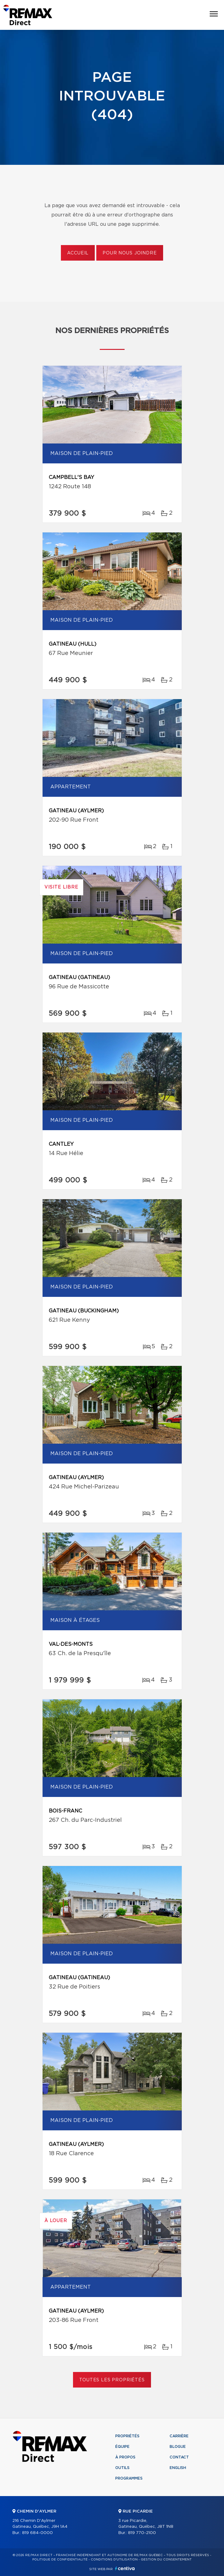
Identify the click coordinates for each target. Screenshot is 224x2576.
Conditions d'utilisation (114, 2559)
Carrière (179, 2436)
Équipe (122, 2446)
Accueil (78, 253)
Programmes (129, 2478)
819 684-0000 (37, 2533)
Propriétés (127, 2436)
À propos (125, 2457)
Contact (179, 2457)
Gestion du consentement (166, 2559)
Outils (122, 2468)
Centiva (125, 2568)
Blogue (178, 2446)
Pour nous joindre (130, 253)
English (178, 2468)
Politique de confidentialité (60, 2559)
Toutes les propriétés (112, 2380)
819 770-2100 (142, 2533)
